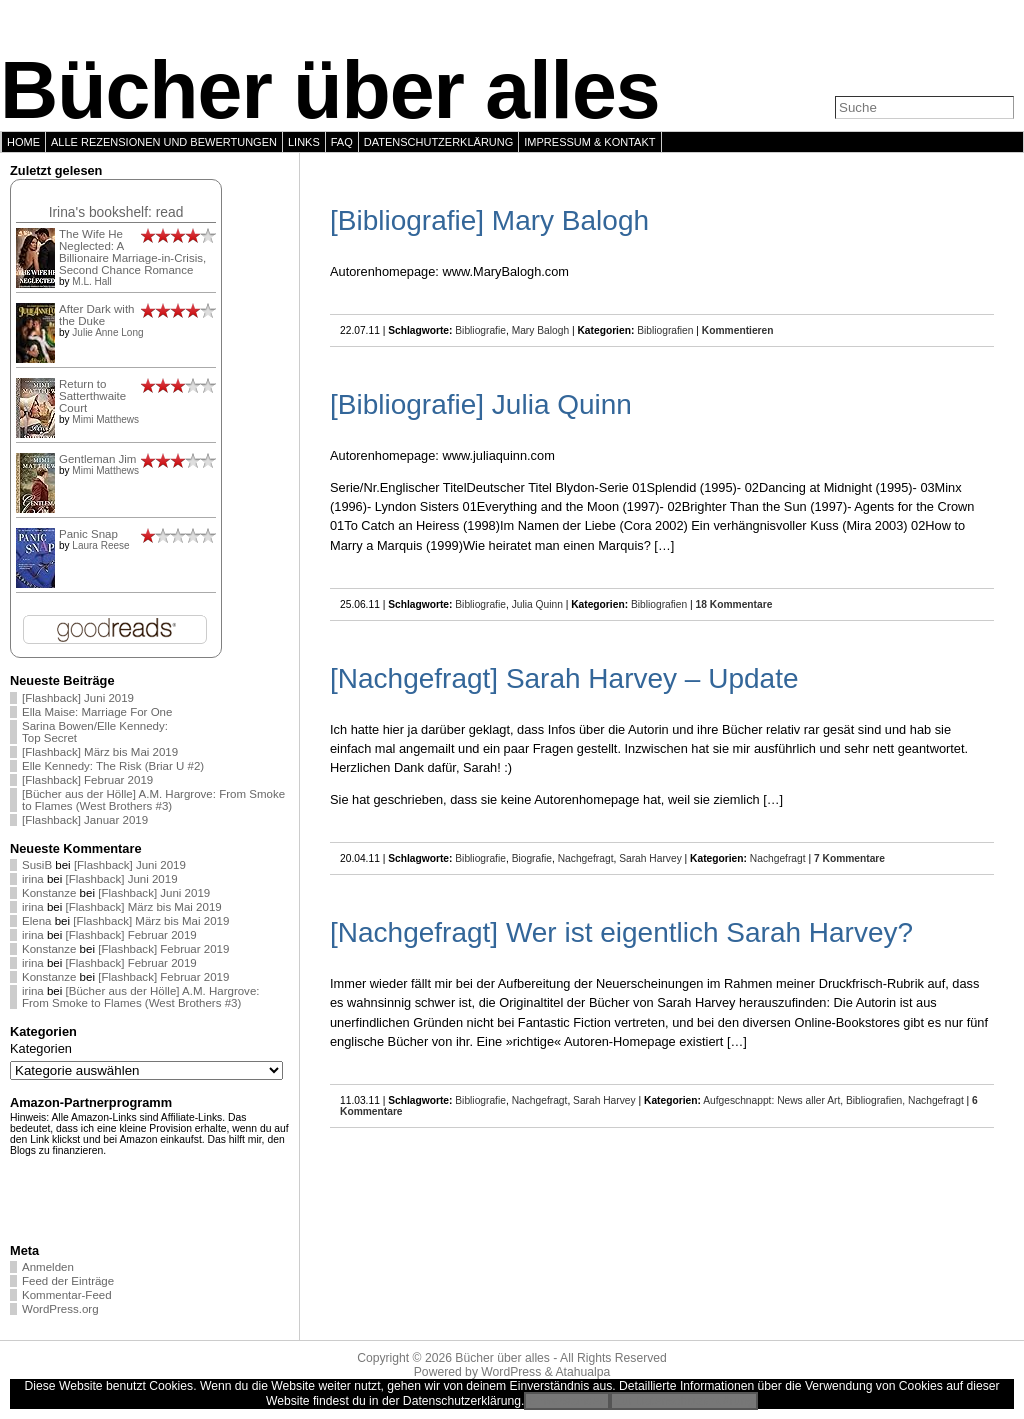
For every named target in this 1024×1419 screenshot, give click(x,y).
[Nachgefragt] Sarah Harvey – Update (564, 678)
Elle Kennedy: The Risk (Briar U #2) (113, 766)
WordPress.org (60, 1309)
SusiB (37, 865)
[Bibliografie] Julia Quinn (481, 404)
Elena (36, 921)
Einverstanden (567, 1401)
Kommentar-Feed (67, 1295)
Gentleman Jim (97, 459)
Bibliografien (665, 330)
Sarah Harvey (650, 858)
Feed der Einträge (68, 1281)
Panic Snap (88, 534)
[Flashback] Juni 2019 (78, 698)
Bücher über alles (330, 90)
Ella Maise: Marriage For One (97, 712)
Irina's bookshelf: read (116, 212)
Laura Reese (100, 545)
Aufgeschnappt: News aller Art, (774, 1100)
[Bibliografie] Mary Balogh (489, 220)
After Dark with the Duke (97, 315)
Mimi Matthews (105, 419)
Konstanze (49, 893)
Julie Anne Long (107, 332)
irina (33, 879)
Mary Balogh (540, 330)
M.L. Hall (91, 281)
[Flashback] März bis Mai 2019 (100, 752)
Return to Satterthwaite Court (92, 396)
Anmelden (48, 1267)
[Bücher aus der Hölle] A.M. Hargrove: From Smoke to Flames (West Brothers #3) (153, 800)
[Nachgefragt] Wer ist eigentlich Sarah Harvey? (621, 932)
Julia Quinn (537, 604)
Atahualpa (582, 1372)
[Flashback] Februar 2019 (87, 780)
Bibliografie (480, 330)
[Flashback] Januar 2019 (85, 820)
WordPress (511, 1372)
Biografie (532, 858)
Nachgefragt (586, 858)
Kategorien (41, 1048)
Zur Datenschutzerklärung (684, 1401)
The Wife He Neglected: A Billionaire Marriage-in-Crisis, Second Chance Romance (132, 252)
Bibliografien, (877, 1100)
